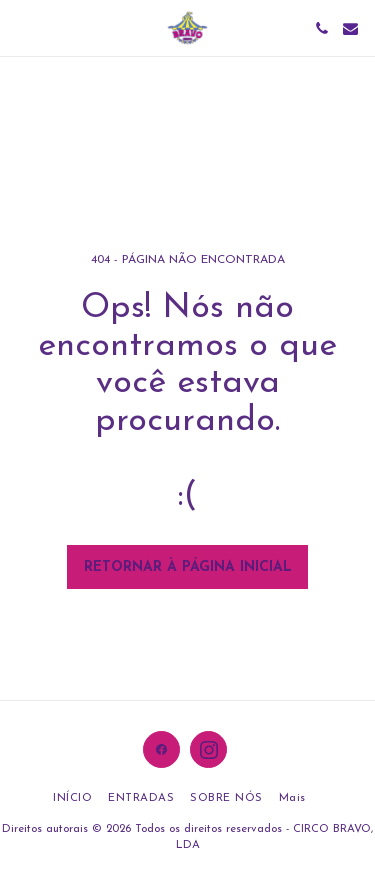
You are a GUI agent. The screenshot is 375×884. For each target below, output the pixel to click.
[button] (22, 28)
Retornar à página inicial (188, 567)
